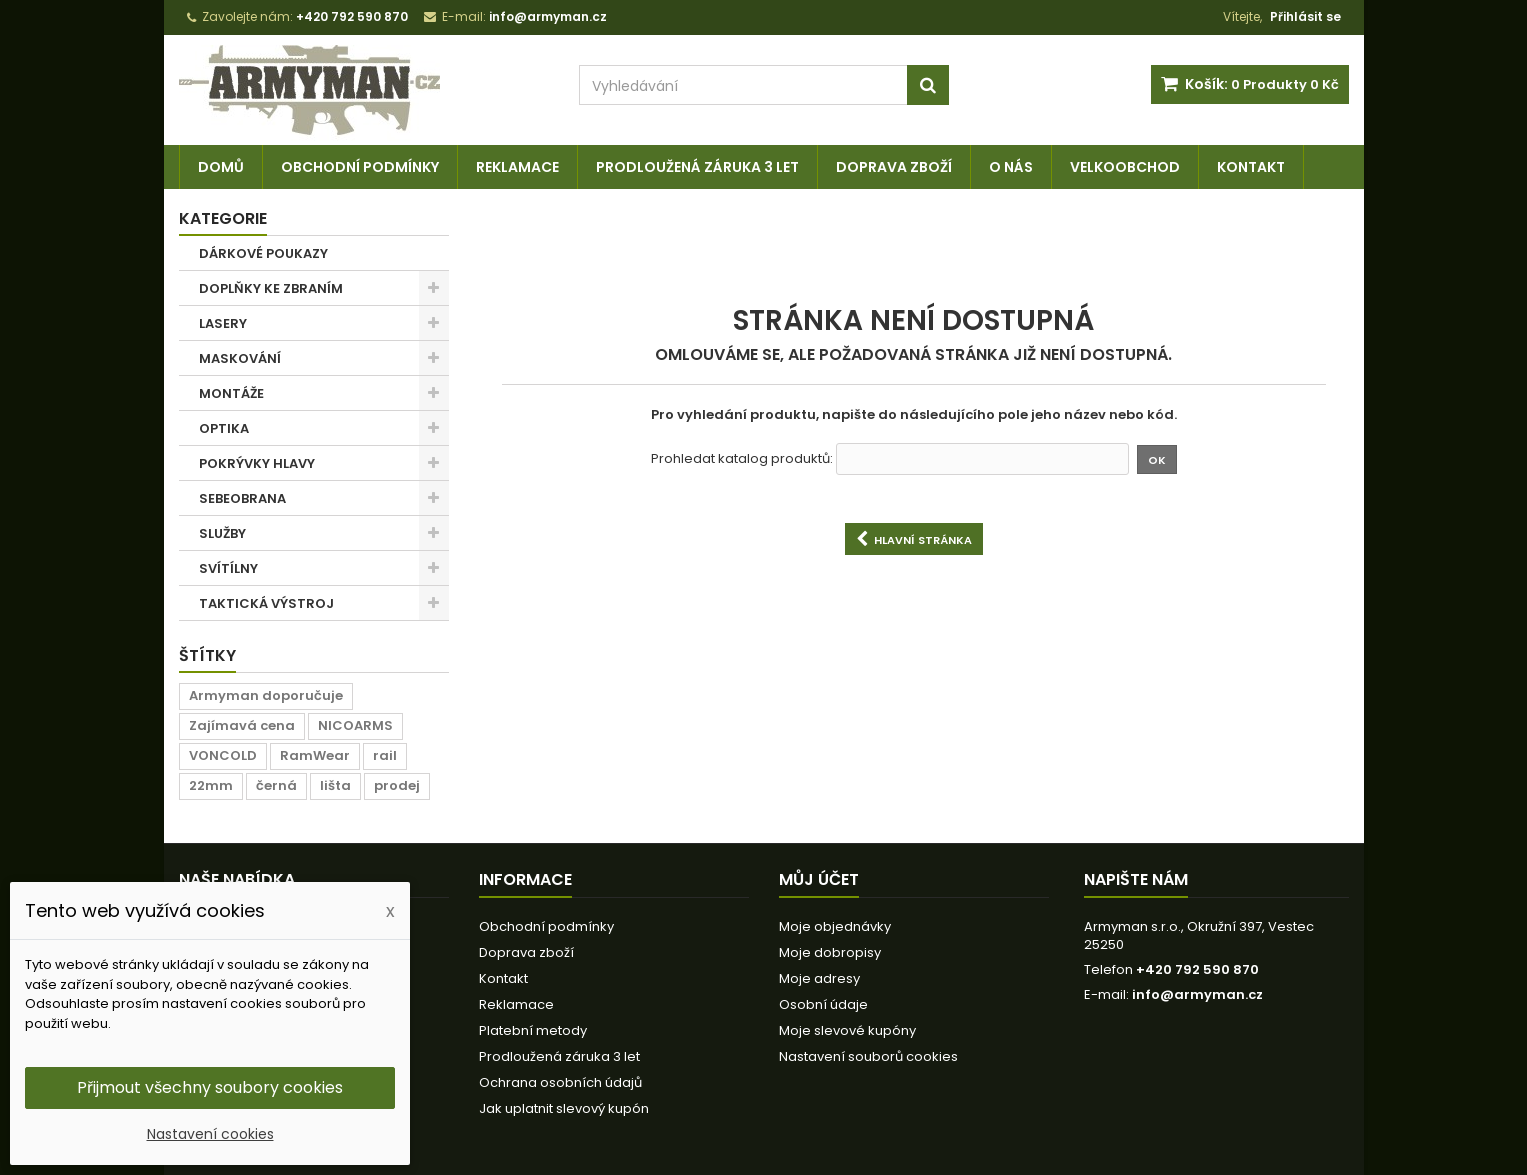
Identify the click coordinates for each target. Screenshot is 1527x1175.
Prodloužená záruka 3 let (697, 167)
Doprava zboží (894, 167)
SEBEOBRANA (242, 498)
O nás (1011, 167)
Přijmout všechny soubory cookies (210, 1087)
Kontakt (1251, 167)
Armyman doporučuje (266, 695)
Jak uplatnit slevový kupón (564, 1108)
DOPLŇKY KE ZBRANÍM (271, 288)
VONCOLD (223, 755)
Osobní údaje (823, 1004)
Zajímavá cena (242, 725)
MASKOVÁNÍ (240, 358)
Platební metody (533, 1030)
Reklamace (517, 167)
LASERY (223, 323)
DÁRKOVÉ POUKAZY (263, 253)
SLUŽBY (222, 533)
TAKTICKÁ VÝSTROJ (266, 603)
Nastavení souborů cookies (868, 1056)
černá (276, 785)
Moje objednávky (835, 926)
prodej (397, 785)
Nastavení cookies (210, 1134)
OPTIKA (224, 428)
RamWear (315, 755)
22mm (211, 785)
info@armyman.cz (1197, 994)
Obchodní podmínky (360, 167)
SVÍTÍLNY (228, 568)
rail (385, 755)
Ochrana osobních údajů (560, 1082)
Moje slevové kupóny (847, 1030)
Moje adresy (819, 978)
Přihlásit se (1305, 16)
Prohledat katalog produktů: (742, 459)
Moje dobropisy (830, 952)
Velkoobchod (1125, 167)
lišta (335, 785)
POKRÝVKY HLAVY (257, 463)
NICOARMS (355, 725)
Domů (221, 167)
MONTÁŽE (231, 393)
